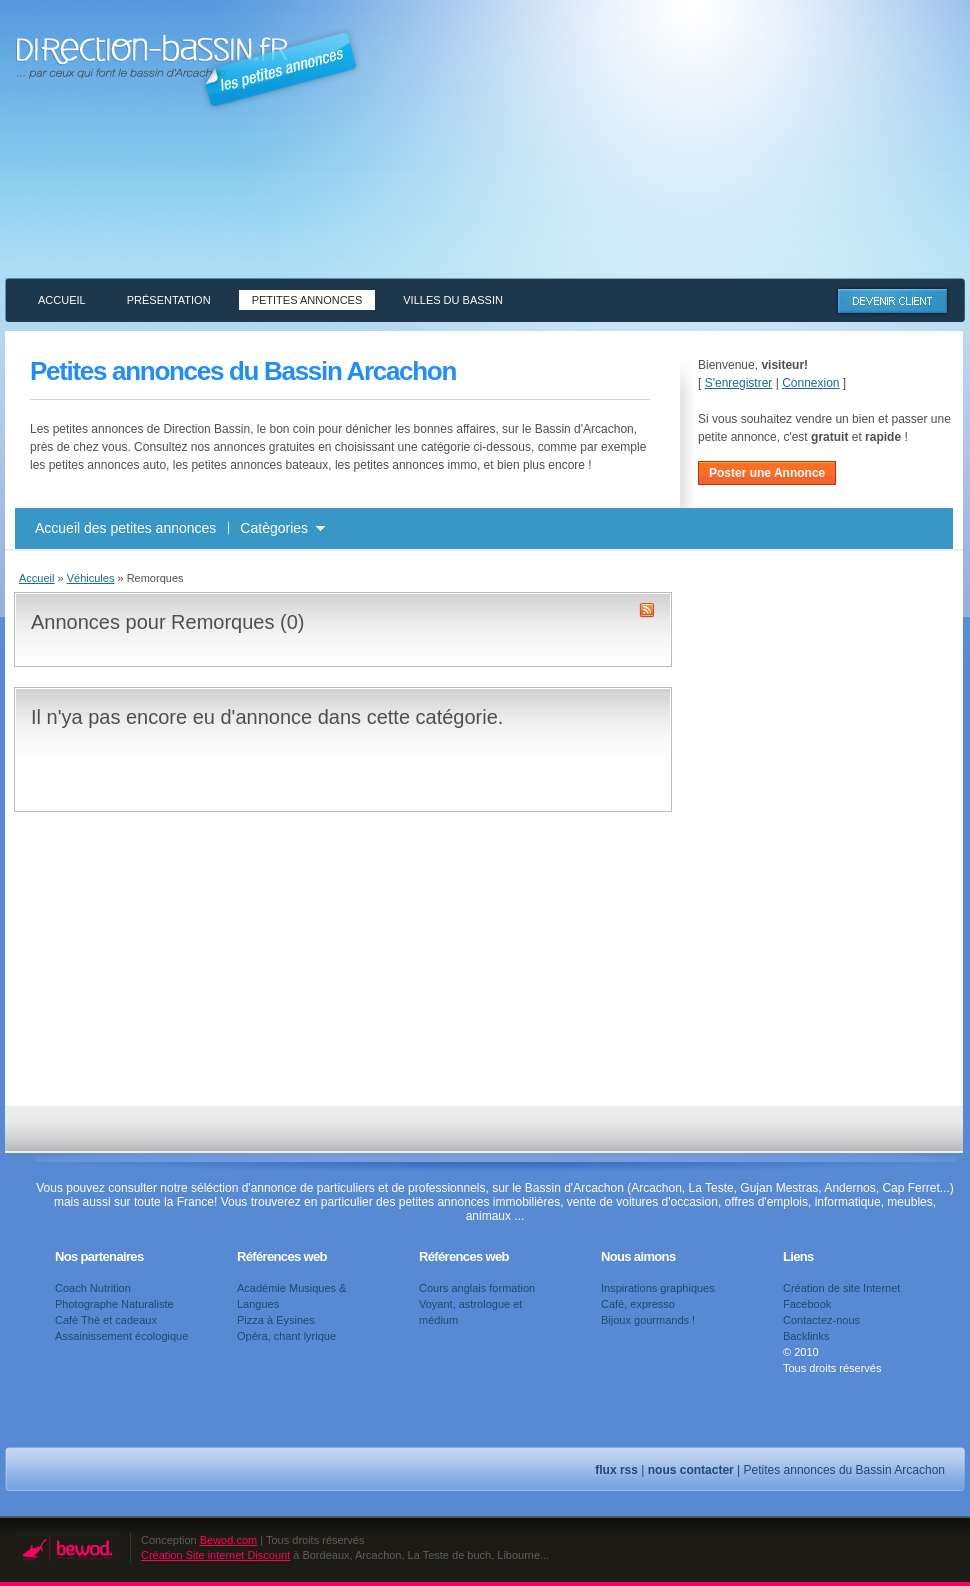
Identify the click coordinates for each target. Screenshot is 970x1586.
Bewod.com (228, 1540)
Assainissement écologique (121, 1336)
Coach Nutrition (93, 1288)
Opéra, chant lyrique (286, 1336)
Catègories (274, 528)
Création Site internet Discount (215, 1555)
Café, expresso (638, 1304)
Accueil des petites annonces (125, 528)
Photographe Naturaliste (114, 1304)
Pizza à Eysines (276, 1320)
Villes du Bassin (453, 300)
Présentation (169, 300)
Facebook (807, 1304)
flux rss (616, 1470)
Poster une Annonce (767, 473)
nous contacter (691, 1470)
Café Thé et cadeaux (106, 1320)
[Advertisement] (820, 153)
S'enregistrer (739, 383)
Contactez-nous (821, 1320)
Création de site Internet (841, 1288)
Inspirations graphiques (658, 1288)
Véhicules (91, 578)
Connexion (810, 383)
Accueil (62, 300)
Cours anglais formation (477, 1288)
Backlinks (806, 1336)
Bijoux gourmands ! (648, 1320)
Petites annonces (307, 300)
